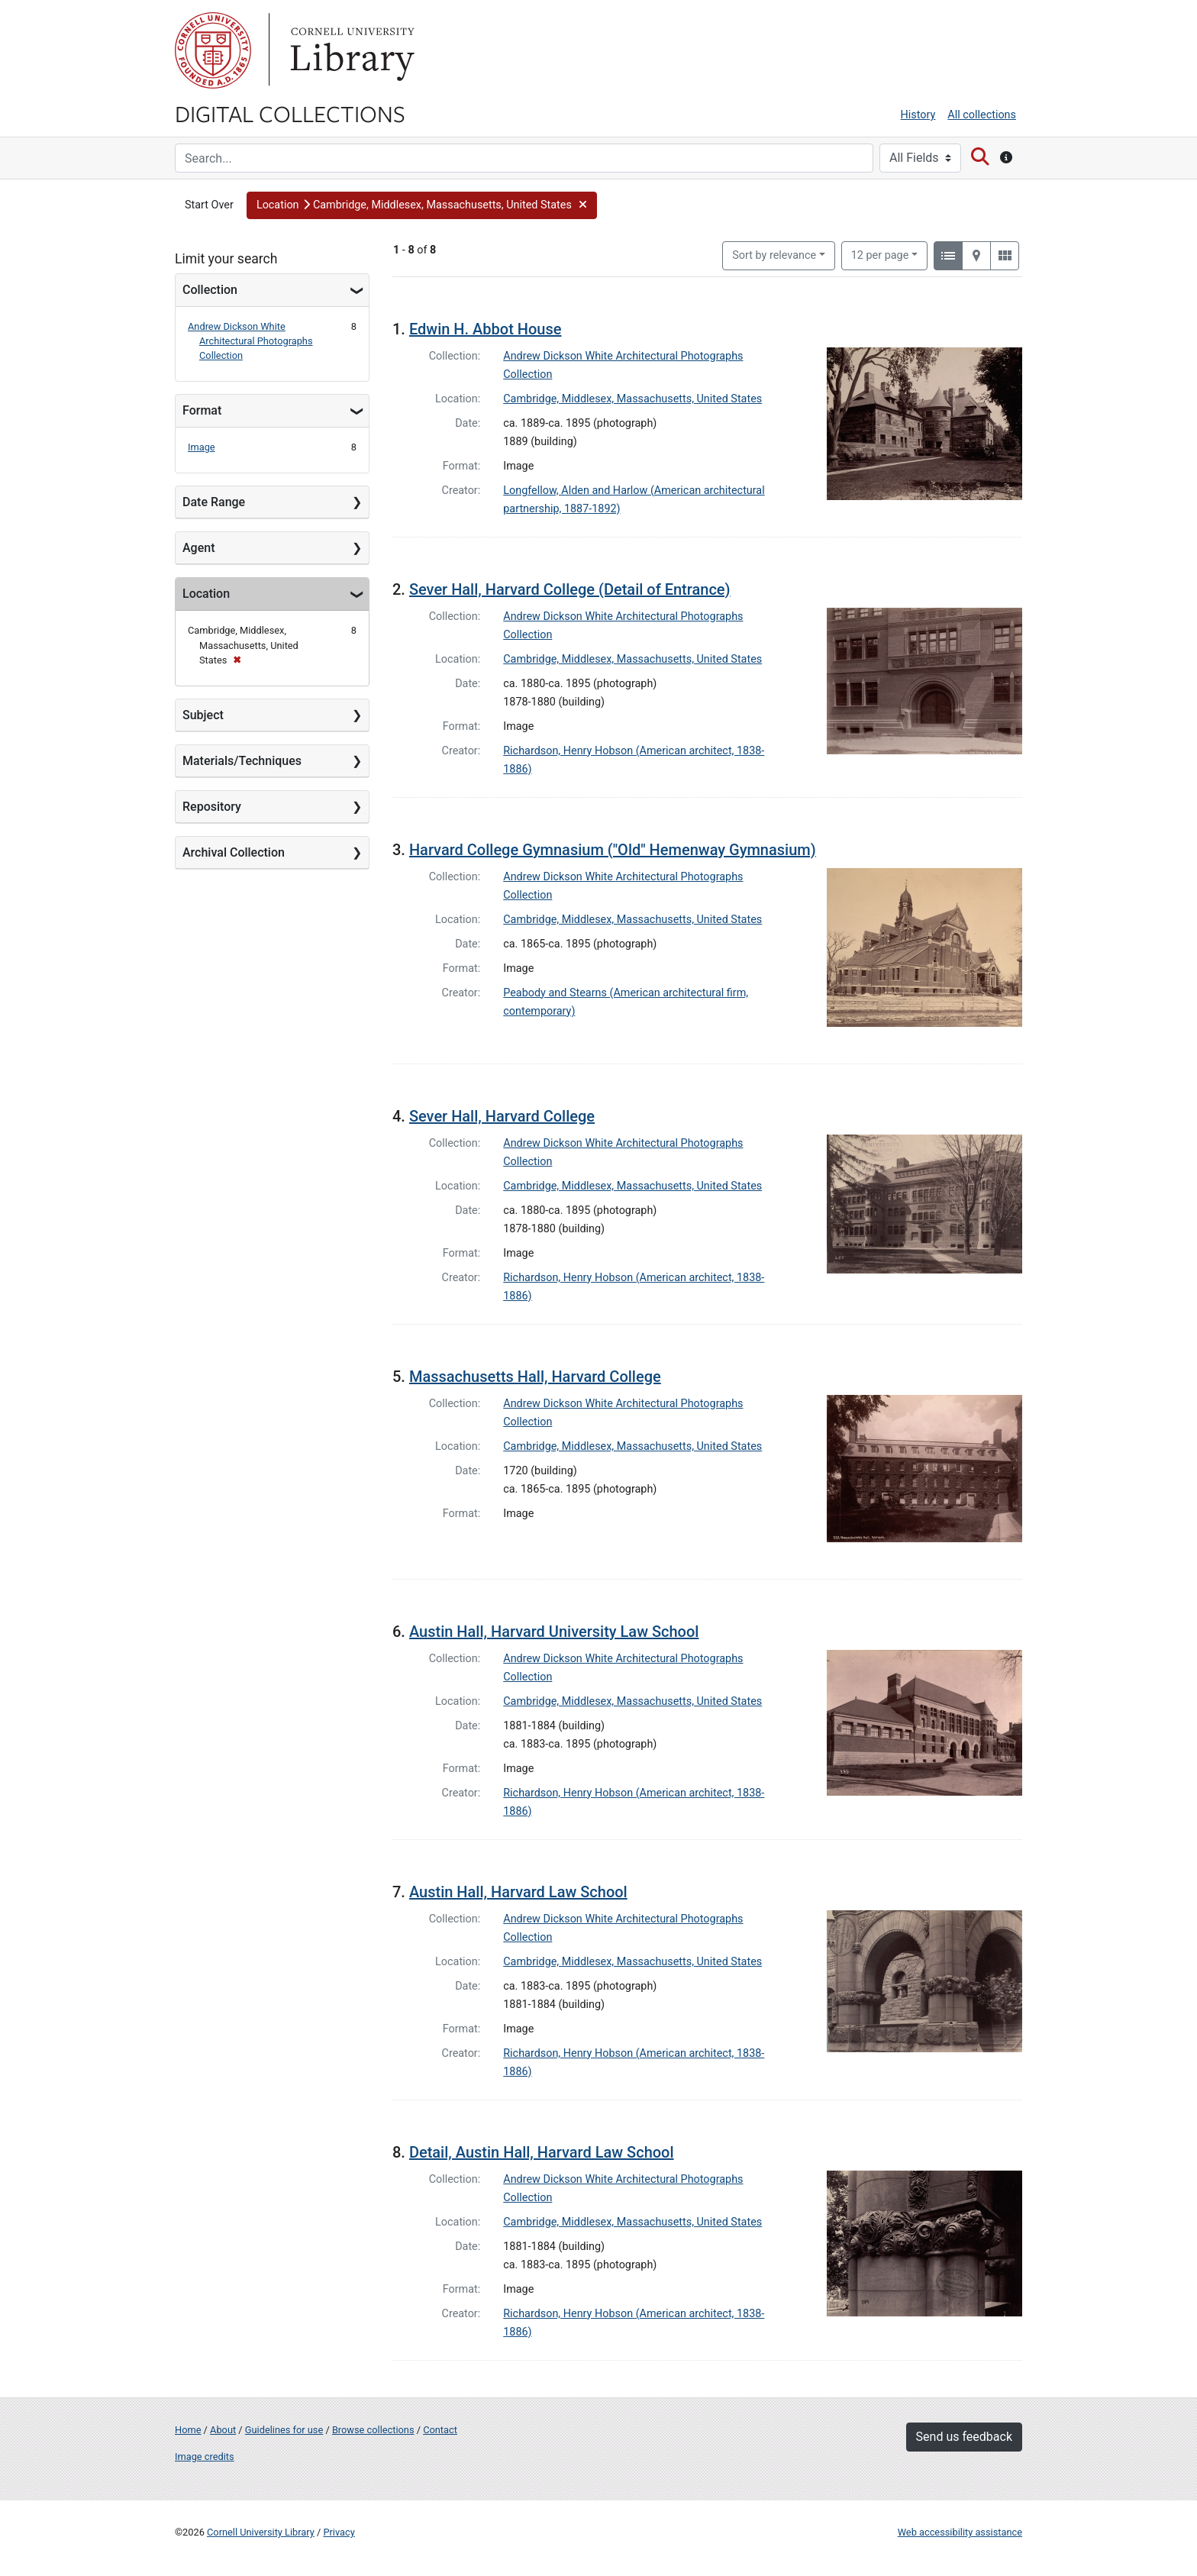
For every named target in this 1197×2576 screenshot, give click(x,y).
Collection (209, 289)
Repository (211, 806)
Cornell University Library (261, 2532)
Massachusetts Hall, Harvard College (535, 1376)
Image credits (204, 2456)
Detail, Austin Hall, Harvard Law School (541, 2152)
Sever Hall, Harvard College (502, 1116)
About (223, 2430)
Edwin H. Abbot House (485, 329)
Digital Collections (290, 113)
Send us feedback (964, 2436)
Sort (774, 255)
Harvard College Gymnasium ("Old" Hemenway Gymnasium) (612, 850)
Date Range (213, 502)
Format (201, 410)
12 (880, 254)
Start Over (209, 205)
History (918, 114)
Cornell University (213, 50)
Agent (198, 548)
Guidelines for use (284, 2430)
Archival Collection (233, 852)
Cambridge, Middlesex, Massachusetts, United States (632, 398)
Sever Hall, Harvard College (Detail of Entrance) (570, 589)
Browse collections (373, 2430)
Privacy (338, 2532)
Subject (203, 715)
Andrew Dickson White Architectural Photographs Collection (250, 341)
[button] (422, 205)
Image (201, 447)
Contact (440, 2430)
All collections (981, 114)
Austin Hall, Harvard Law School (518, 1892)
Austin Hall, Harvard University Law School (554, 1631)
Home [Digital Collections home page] (188, 2430)
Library (350, 50)
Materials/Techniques (242, 761)
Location (206, 593)
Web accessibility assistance (960, 2532)
